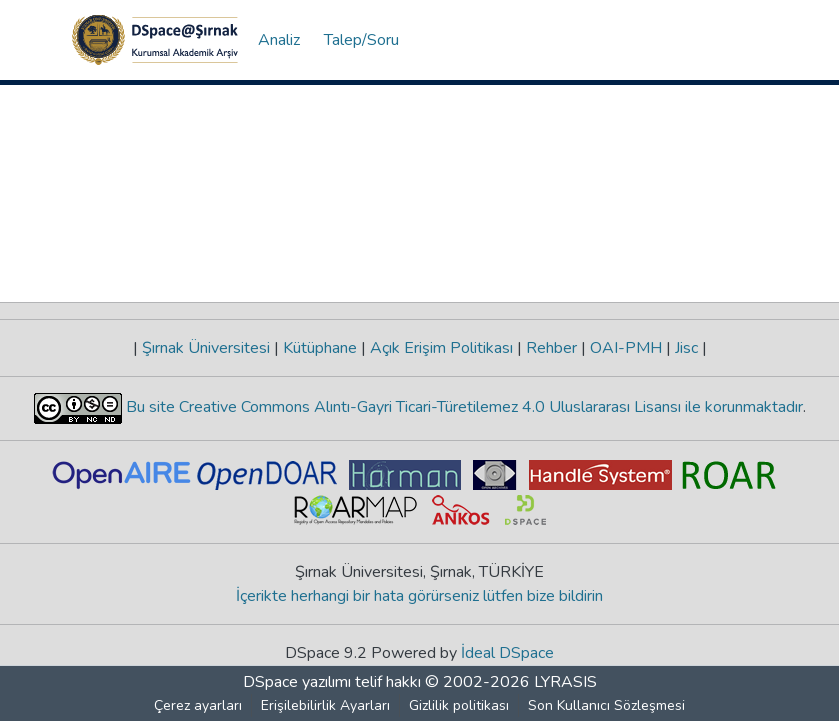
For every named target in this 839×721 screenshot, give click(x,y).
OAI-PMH (626, 348)
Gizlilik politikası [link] (459, 705)
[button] (155, 40)
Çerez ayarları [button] (198, 705)
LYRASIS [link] (565, 682)
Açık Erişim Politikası (441, 348)
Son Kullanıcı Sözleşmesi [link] (606, 705)
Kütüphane (320, 348)
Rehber (551, 348)
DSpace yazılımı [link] (297, 682)
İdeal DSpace (507, 653)
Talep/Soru (361, 40)
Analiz (279, 40)
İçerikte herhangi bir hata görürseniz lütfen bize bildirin (419, 596)
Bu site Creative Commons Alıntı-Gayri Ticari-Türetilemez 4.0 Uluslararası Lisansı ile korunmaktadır (462, 407)
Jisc (686, 348)
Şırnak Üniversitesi (206, 348)
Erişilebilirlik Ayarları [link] (325, 705)
